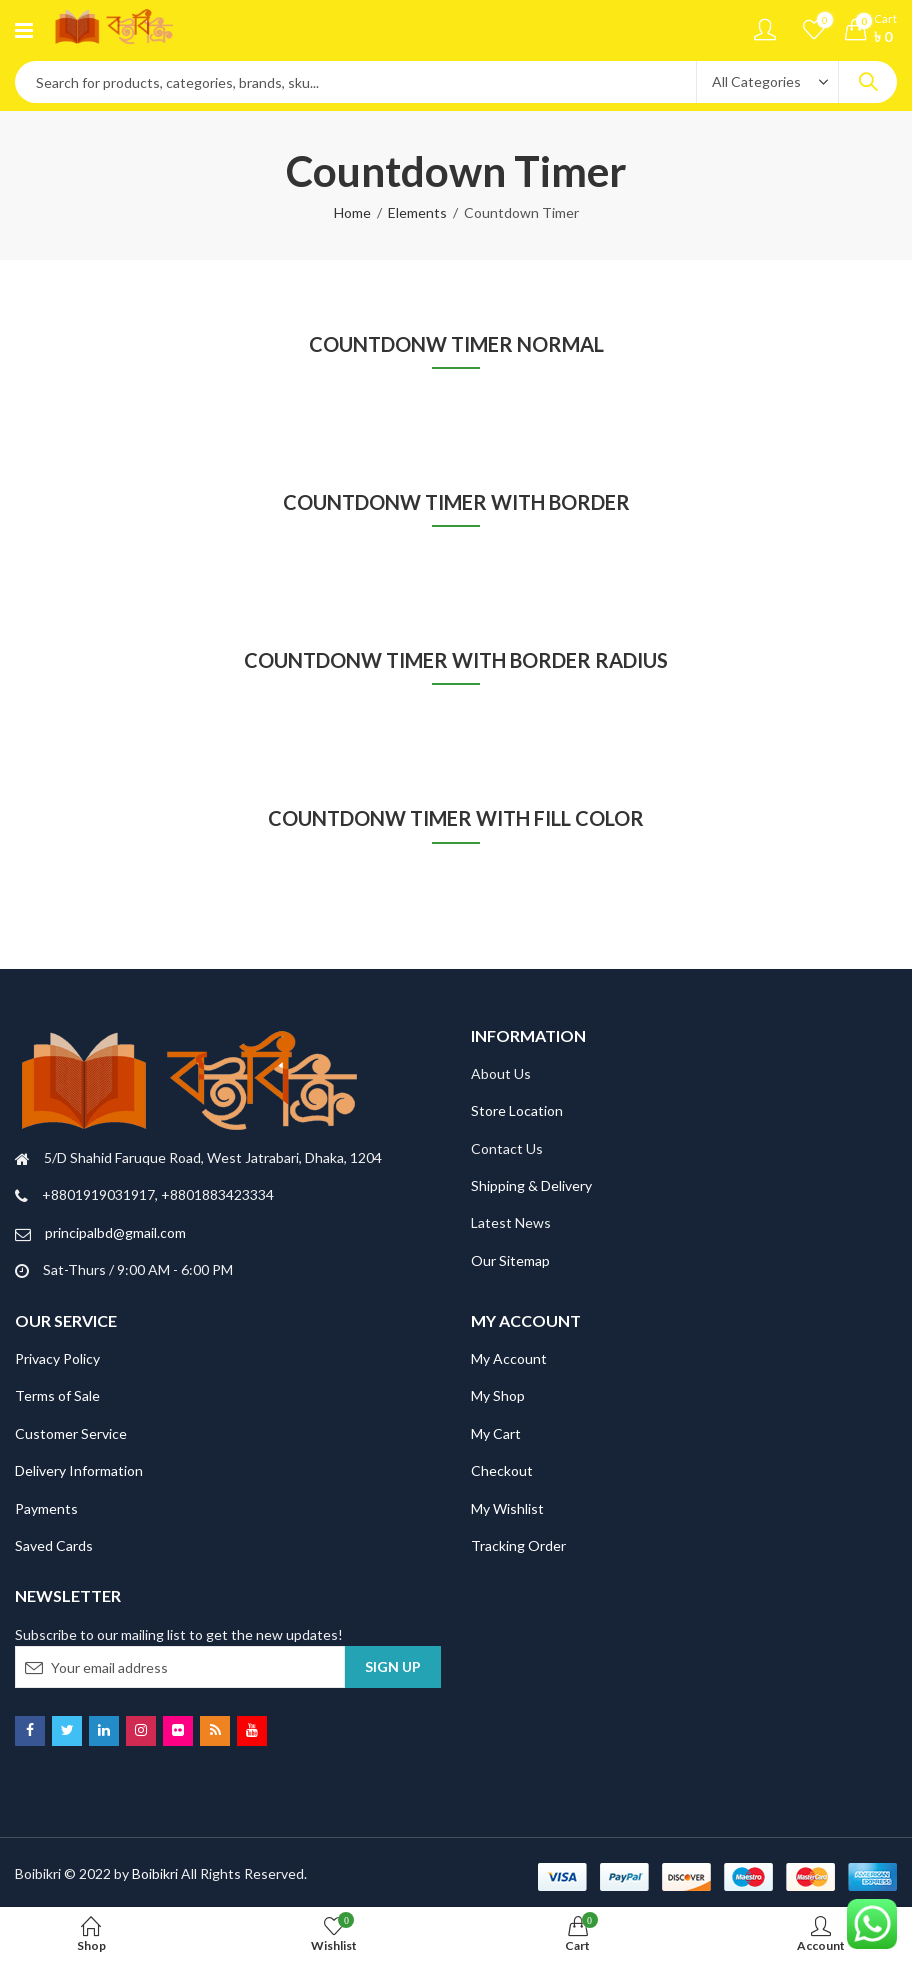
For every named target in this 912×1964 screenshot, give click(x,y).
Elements (417, 212)
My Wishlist (507, 1508)
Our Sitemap (510, 1260)
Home (352, 212)
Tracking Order (518, 1545)
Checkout (502, 1470)
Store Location (517, 1110)
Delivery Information (79, 1470)
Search (868, 82)
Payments (46, 1508)
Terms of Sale (57, 1395)
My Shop (498, 1395)
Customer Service (71, 1433)
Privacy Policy (57, 1358)
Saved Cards (54, 1545)
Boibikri (156, 1873)
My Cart (496, 1433)
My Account (509, 1358)
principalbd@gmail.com (115, 1232)
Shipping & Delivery (531, 1185)
